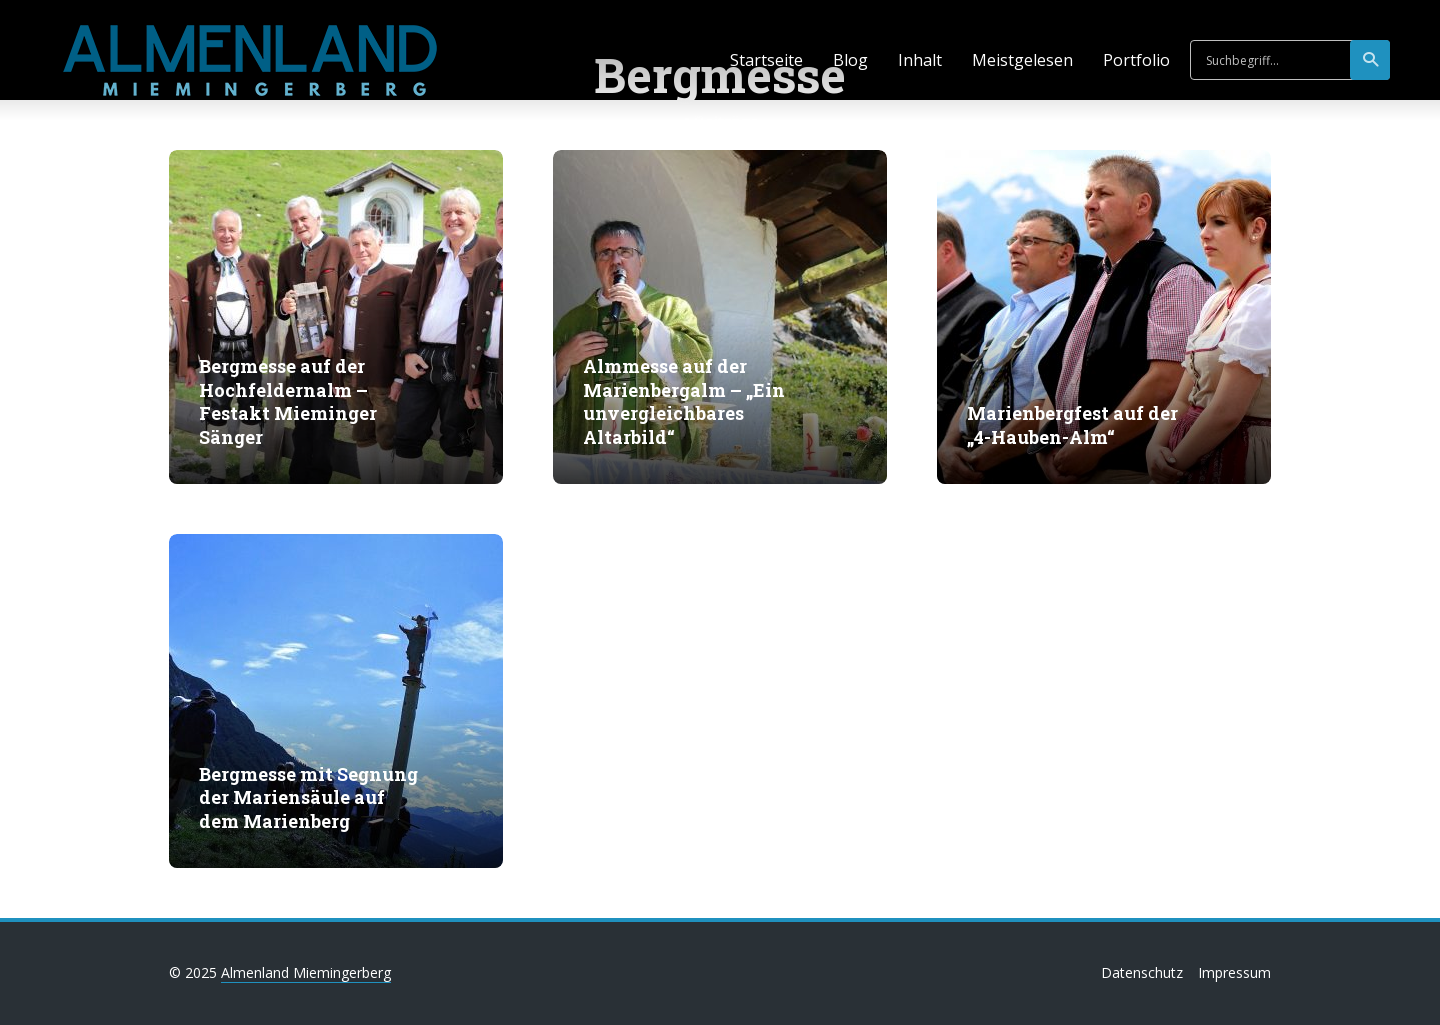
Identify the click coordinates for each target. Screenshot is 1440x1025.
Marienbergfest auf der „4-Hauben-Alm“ (1072, 425)
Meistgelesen (1022, 60)
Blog (850, 60)
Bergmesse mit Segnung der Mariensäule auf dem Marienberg (308, 798)
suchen (1371, 60)
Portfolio (1136, 60)
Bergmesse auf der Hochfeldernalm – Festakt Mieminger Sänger (288, 401)
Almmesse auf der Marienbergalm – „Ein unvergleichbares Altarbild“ (684, 401)
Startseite (766, 60)
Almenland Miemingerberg (306, 972)
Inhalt (920, 60)
